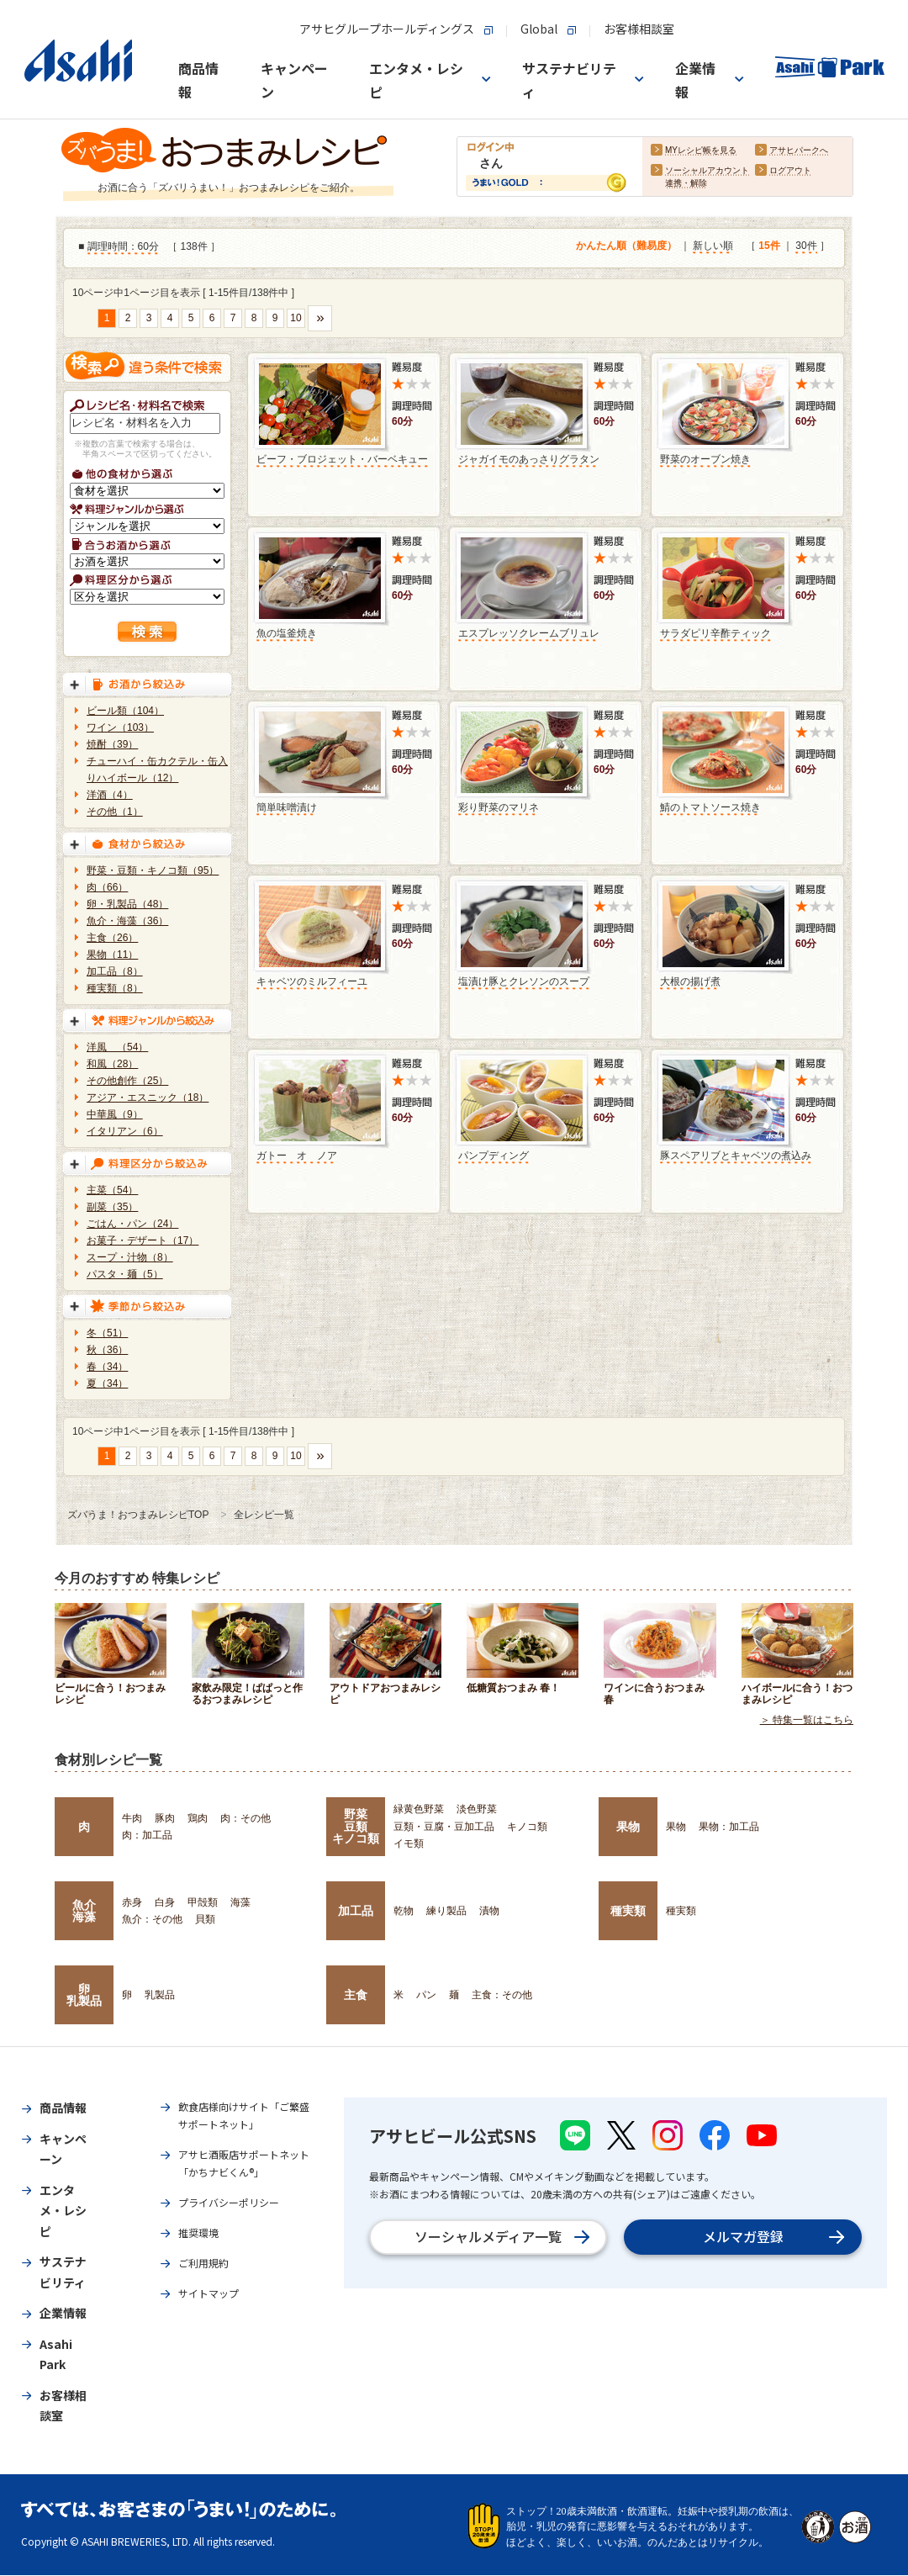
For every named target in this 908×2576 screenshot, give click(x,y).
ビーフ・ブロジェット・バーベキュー (342, 459)
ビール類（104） (125, 711)
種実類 (628, 1910)
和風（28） (112, 1064)
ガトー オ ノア (296, 1155)
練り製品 (446, 1911)
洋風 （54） (117, 1047)
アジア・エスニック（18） (148, 1097)
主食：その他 (502, 1995)
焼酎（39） (112, 744)
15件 (768, 246)
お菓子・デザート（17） (142, 1240)
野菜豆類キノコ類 (355, 1826)
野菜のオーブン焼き (705, 459)
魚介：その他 (152, 1919)
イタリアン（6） (125, 1131)
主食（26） (112, 938)
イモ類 (408, 1843)
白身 (165, 1902)
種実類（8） (115, 988)
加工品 (355, 1910)
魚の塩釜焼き (286, 633)
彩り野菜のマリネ (498, 807)
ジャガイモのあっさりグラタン (528, 459)
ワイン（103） (120, 727)
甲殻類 (202, 1902)
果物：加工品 (729, 1827)
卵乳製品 (84, 1994)
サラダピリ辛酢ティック (715, 633)
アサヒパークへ (798, 151)
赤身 (132, 1902)
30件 (805, 246)
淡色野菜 (477, 1809)
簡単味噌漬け (286, 807)
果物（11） (112, 954)
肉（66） (107, 887)
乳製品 (160, 1995)
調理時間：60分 (123, 247)
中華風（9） (115, 1114)
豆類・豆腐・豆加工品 (443, 1827)
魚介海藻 (84, 1910)
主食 (355, 1995)
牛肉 (132, 1818)
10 (295, 318)
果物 (628, 1826)
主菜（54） (112, 1190)
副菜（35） (112, 1207)
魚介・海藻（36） (127, 921)
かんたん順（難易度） (626, 246)
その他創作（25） (127, 1081)
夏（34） (107, 1383)
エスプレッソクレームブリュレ (528, 633)
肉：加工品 (147, 1835)
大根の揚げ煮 (690, 981)
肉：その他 (245, 1818)
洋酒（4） (110, 795)
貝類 (205, 1919)
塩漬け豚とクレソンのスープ (523, 981)
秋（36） (107, 1350)
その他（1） (115, 811)
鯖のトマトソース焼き (710, 807)
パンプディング (493, 1155)
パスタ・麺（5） (125, 1274)
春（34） (107, 1367)
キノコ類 (527, 1827)
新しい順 (713, 246)
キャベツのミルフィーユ (311, 981)
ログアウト (790, 171)
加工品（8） (115, 971)
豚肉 (165, 1818)
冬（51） (107, 1333)
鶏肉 (197, 1818)
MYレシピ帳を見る (700, 151)
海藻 (240, 1902)
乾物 (403, 1911)
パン (426, 1995)
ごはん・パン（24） (132, 1224)
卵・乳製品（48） (127, 904)
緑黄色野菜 (418, 1809)
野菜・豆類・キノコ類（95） (153, 870)
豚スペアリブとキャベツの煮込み (735, 1155)
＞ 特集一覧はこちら (806, 1721)
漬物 (489, 1911)
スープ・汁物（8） (130, 1257)
